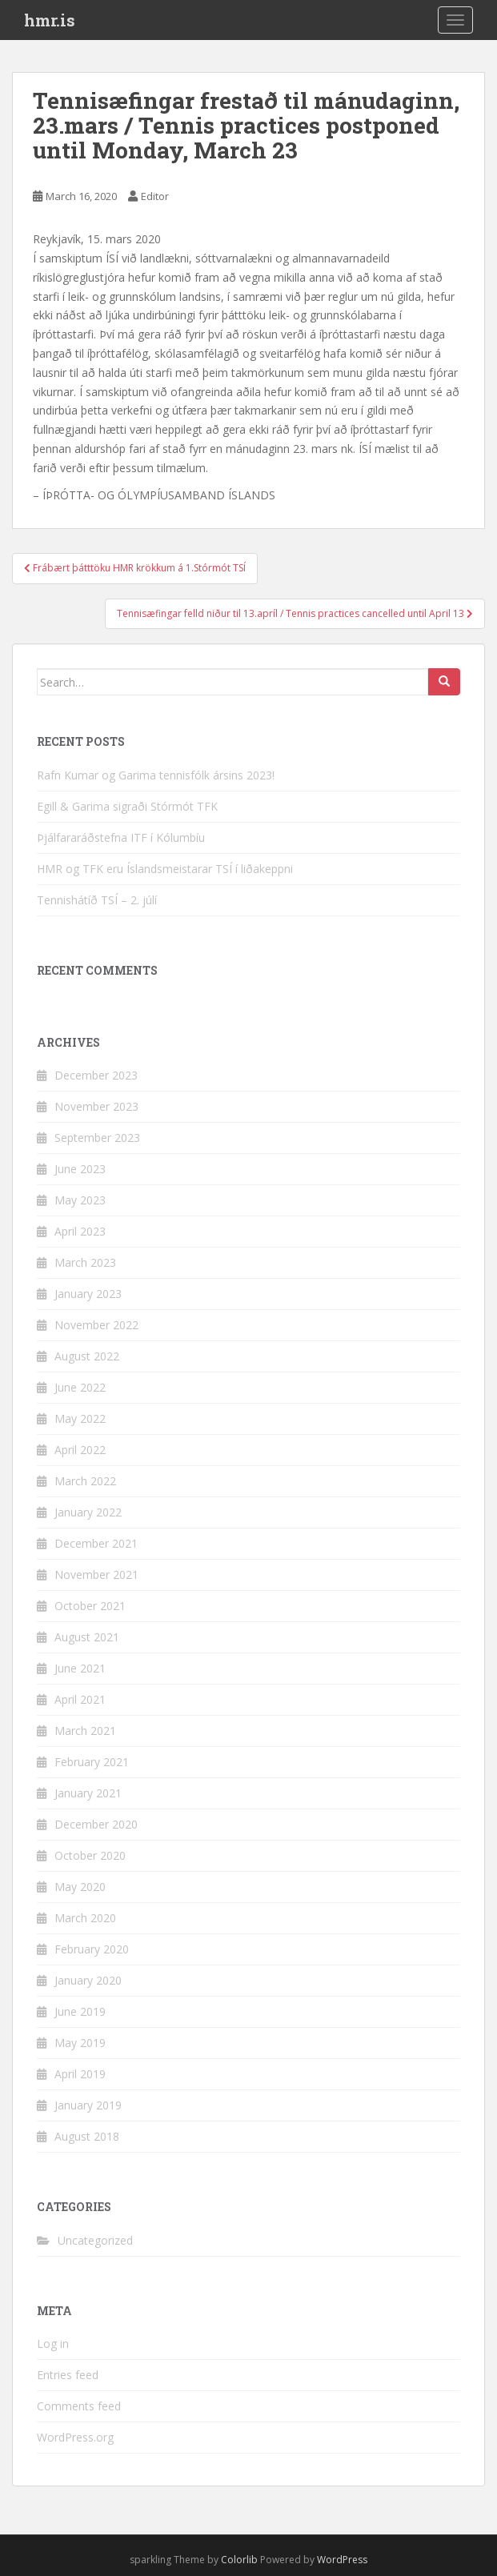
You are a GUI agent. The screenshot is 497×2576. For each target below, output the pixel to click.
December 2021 (96, 1543)
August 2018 (86, 2136)
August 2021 (86, 1637)
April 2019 (80, 2073)
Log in (53, 2343)
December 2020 (96, 1824)
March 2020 (85, 1917)
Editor (155, 196)
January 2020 (88, 1980)
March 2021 (85, 1730)
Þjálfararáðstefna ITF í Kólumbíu (121, 837)
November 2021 (96, 1574)
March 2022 (85, 1480)
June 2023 (80, 1168)
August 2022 (86, 1356)
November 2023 (96, 1106)
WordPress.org (75, 2437)
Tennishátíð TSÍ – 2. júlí (97, 899)
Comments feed (79, 2406)
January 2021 (88, 1793)
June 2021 (80, 1668)
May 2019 (80, 2042)
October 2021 (90, 1605)
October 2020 (90, 1855)
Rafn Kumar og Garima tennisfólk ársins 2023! (156, 775)
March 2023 (85, 1262)
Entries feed (67, 2374)
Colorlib (239, 2559)
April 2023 (80, 1231)
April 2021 (80, 1699)
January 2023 (88, 1293)
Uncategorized (95, 2240)
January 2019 (88, 2105)
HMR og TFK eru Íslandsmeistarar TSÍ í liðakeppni (165, 868)
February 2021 (91, 1761)
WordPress (342, 2559)
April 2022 (80, 1449)
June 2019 (80, 2011)
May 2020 (80, 1886)
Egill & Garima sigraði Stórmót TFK (127, 806)
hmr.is (49, 20)
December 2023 (96, 1075)
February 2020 (91, 1949)
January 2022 (88, 1512)
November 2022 (96, 1324)
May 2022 (80, 1418)
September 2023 (97, 1137)
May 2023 (80, 1200)
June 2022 (80, 1387)
